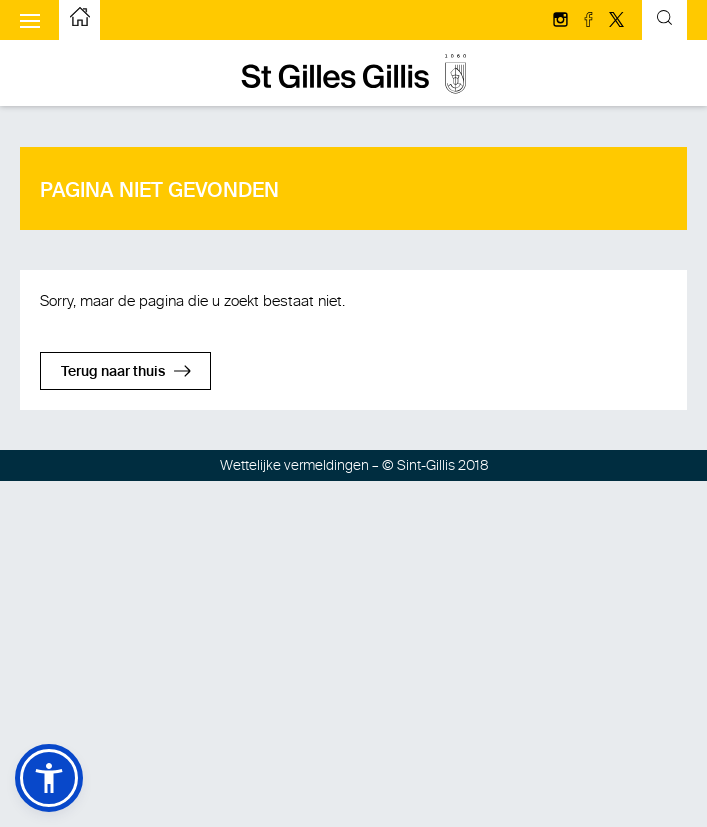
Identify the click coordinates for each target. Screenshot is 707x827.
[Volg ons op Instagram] (562, 21)
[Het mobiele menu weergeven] (30, 20)
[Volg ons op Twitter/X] (616, 21)
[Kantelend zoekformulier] (664, 20)
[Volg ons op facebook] (590, 21)
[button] (49, 778)
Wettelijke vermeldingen (294, 465)
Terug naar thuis (113, 372)
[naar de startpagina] (80, 20)
